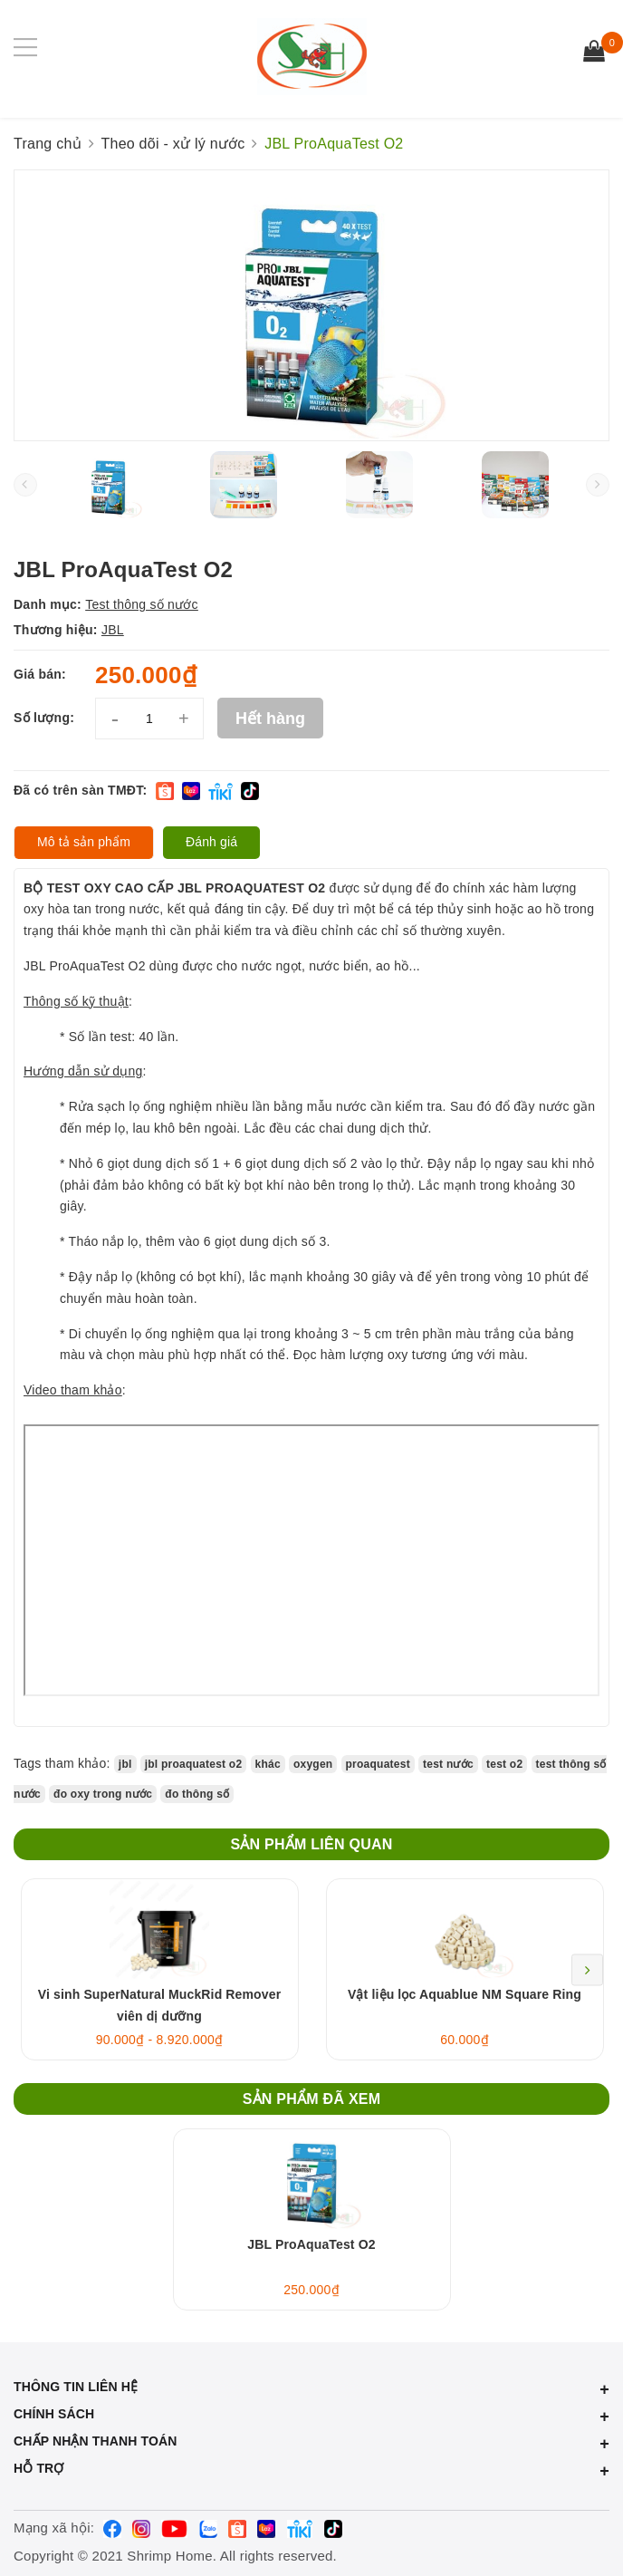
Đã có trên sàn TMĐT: (80, 790)
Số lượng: (44, 717)
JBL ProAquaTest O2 (311, 2244)
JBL (112, 629)
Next (587, 1969)
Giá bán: (40, 674)
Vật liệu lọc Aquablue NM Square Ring (464, 1994)
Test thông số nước (141, 604)
